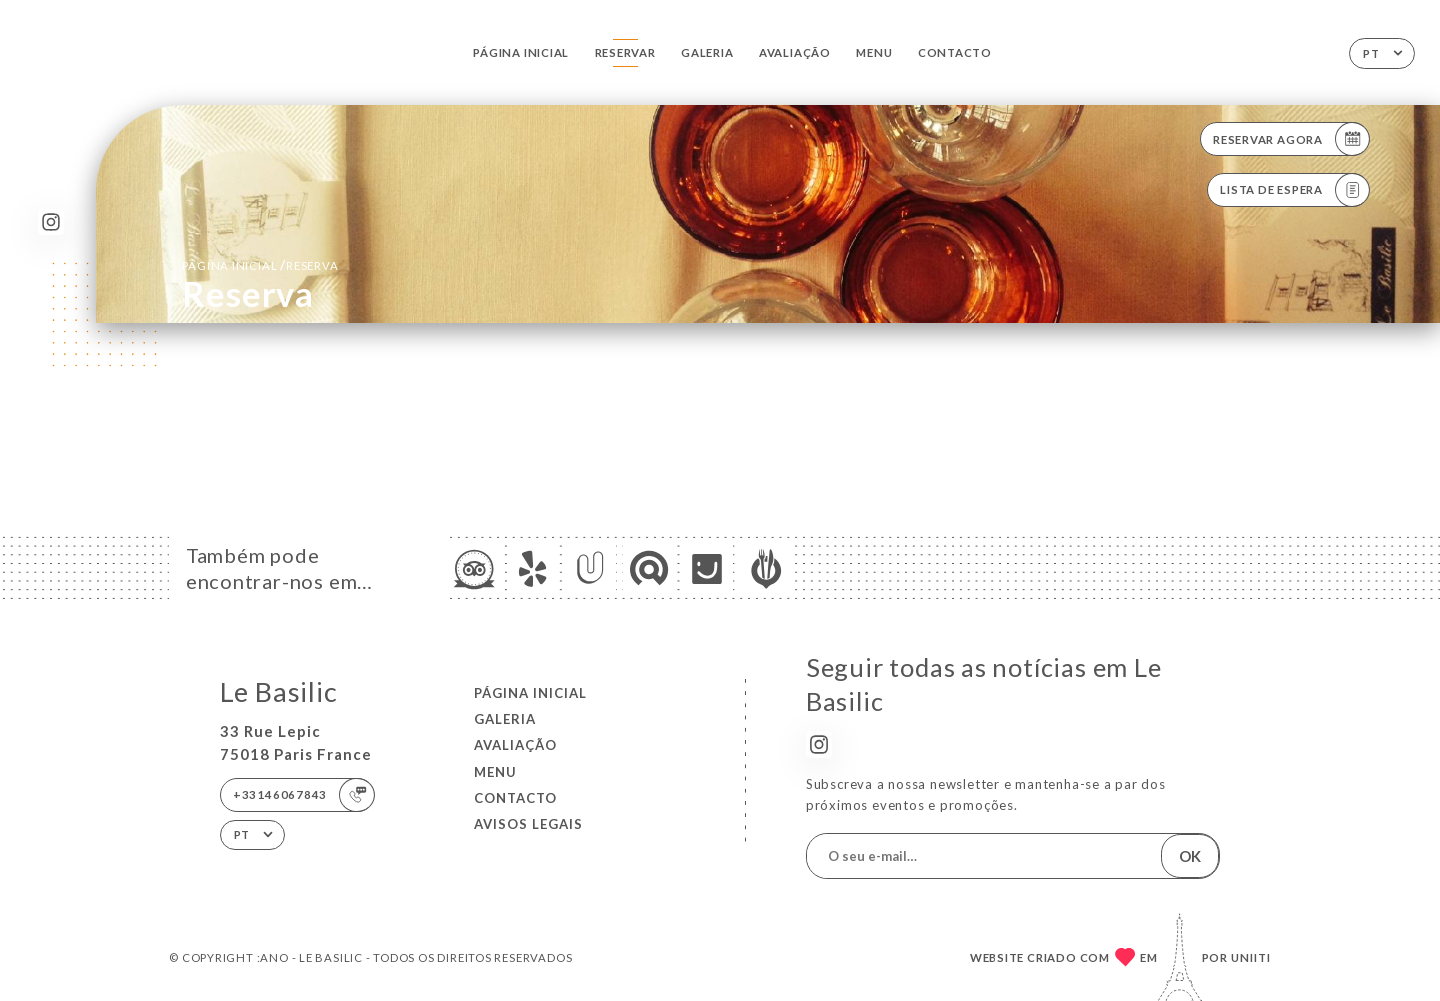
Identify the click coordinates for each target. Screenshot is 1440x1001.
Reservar (625, 52)
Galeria (707, 52)
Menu (874, 52)
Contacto (955, 52)
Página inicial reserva (260, 265)
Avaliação (795, 52)
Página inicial (521, 52)
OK (1190, 856)
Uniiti (1251, 957)
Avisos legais (528, 824)
